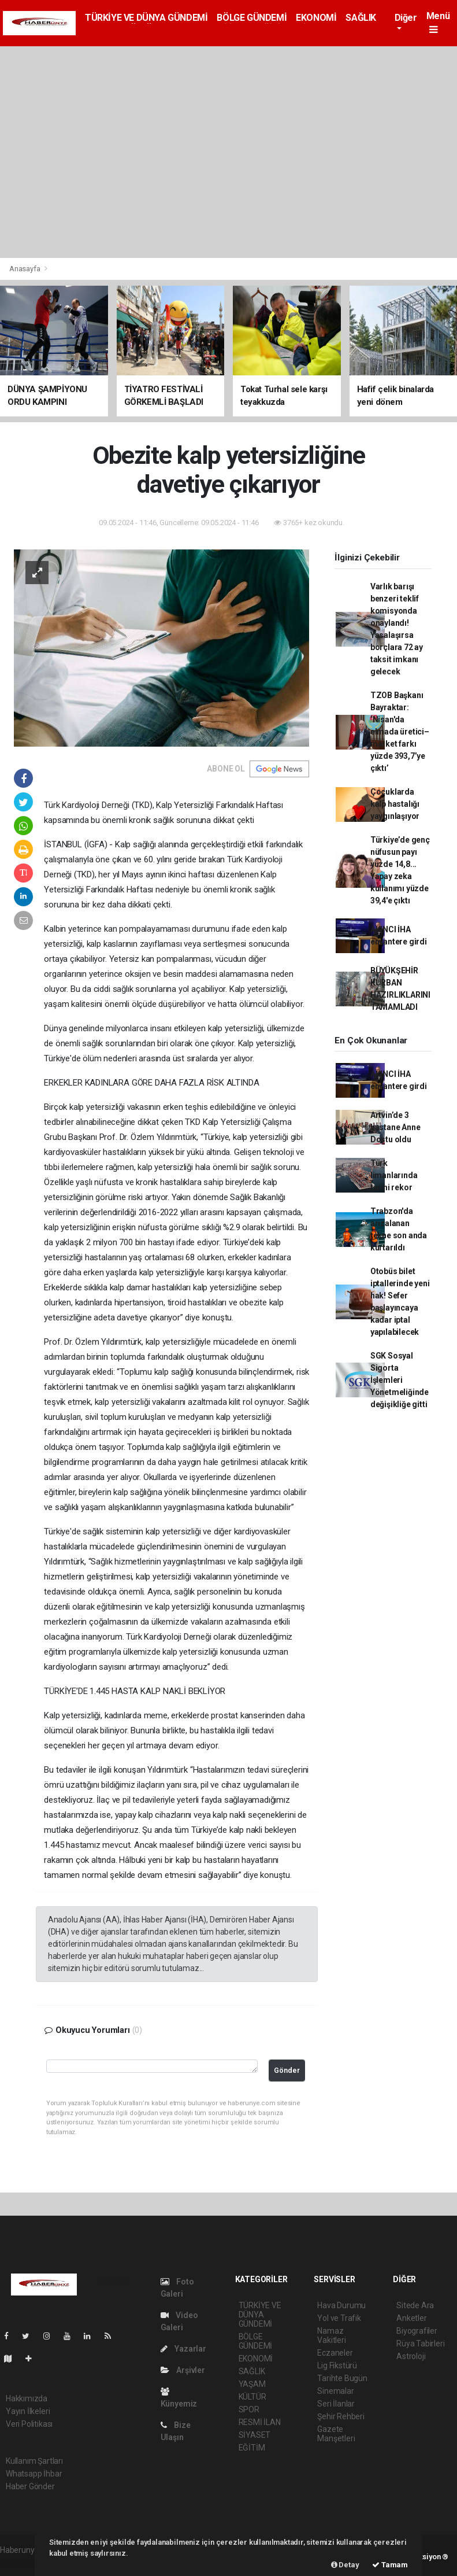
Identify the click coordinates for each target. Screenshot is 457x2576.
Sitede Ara (415, 2305)
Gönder (287, 2070)
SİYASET (255, 2435)
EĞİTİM (252, 2447)
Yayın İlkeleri (28, 2411)
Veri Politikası (29, 2424)
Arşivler (183, 2370)
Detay (345, 2564)
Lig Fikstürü (337, 2365)
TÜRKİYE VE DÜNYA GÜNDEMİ (146, 17)
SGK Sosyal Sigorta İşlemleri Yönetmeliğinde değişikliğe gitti (399, 1380)
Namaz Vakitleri (331, 2335)
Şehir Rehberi (341, 2416)
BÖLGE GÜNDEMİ (252, 17)
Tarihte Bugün (342, 2378)
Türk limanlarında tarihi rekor (394, 1175)
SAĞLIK (360, 17)
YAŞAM (252, 2384)
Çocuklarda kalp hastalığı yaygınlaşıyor (395, 804)
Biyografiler (416, 2330)
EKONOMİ (316, 17)
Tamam (390, 2564)
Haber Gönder (30, 2486)
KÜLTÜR (252, 2396)
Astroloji (410, 2356)
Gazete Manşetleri (336, 2433)
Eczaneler (334, 2352)
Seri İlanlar (336, 2403)
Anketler (411, 2318)
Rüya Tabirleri (420, 2343)
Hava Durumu (341, 2305)
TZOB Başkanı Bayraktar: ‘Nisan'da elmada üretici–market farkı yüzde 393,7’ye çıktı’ (399, 732)
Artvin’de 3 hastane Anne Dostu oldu (395, 1127)
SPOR (249, 2409)
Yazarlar (183, 2348)
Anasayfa (25, 268)
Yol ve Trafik (339, 2318)
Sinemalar (335, 2391)
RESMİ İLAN (260, 2422)
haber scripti (22, 2562)
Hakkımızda (26, 2398)
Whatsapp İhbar (34, 2473)
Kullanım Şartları (34, 2461)
